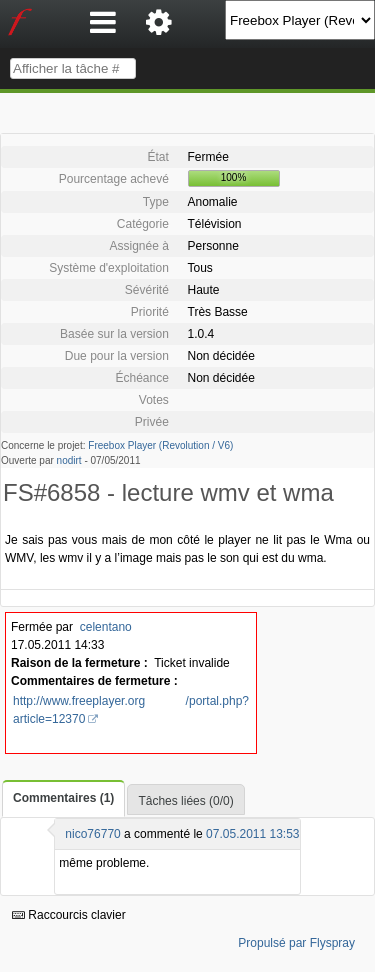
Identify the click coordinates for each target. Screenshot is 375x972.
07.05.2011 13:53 (252, 834)
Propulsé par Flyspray (296, 943)
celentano (106, 627)
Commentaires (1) (63, 798)
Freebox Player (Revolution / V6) (160, 445)
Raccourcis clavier (69, 915)
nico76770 (92, 834)
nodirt (69, 460)
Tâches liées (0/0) (185, 801)
